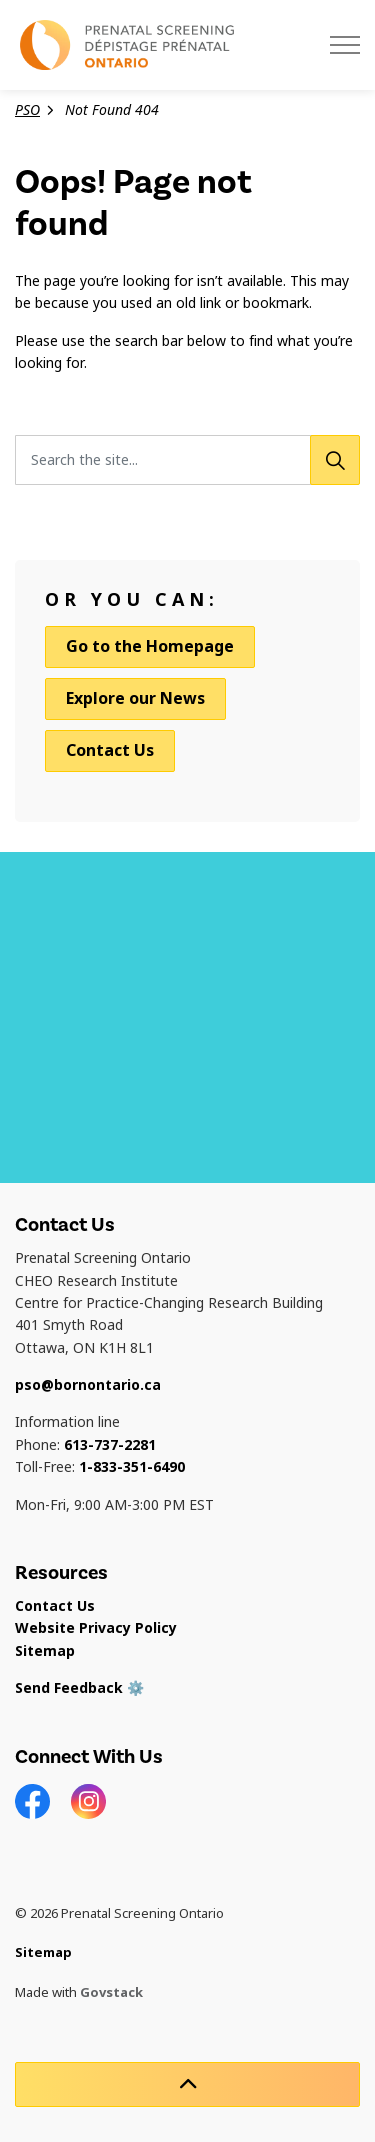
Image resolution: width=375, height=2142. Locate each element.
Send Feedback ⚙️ (79, 1688)
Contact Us (110, 750)
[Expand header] (345, 45)
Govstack (111, 1992)
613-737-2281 (110, 1445)
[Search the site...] (187, 460)
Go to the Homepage (150, 647)
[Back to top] (187, 2084)
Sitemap (45, 1651)
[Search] (335, 460)
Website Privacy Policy (96, 1628)
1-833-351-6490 (132, 1467)
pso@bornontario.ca (88, 1385)
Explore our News (135, 698)
